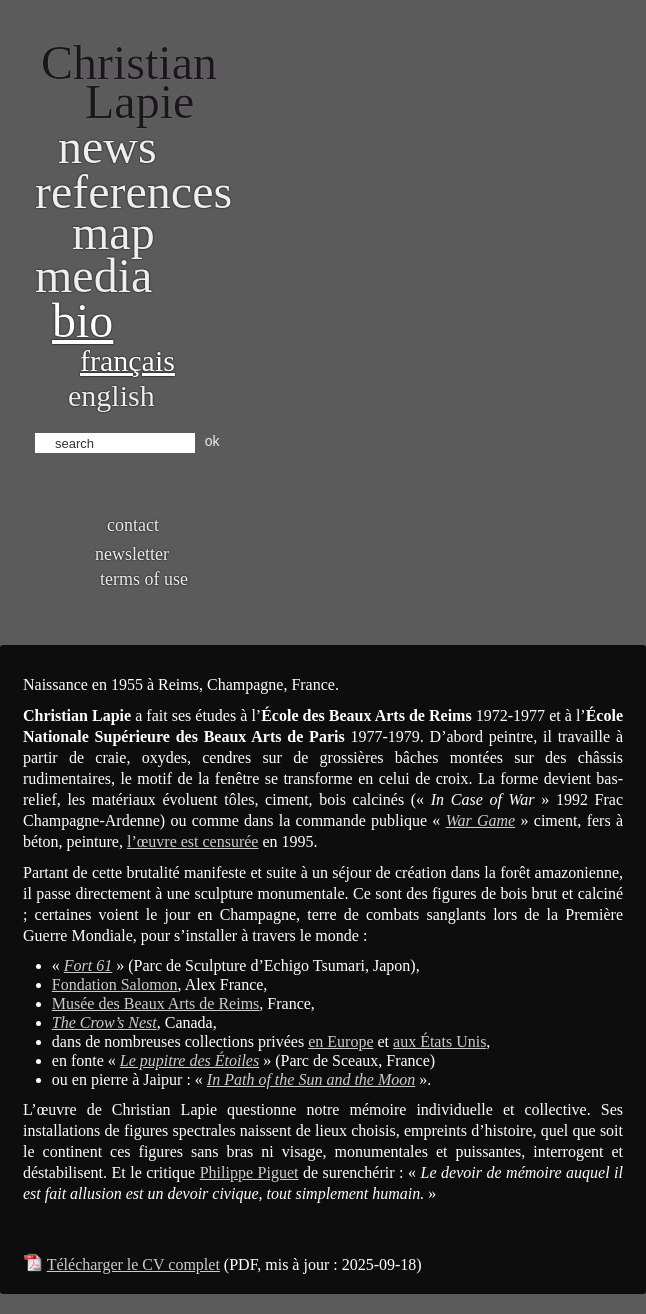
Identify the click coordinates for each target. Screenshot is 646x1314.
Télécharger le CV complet (133, 1264)
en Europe (340, 1041)
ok (212, 441)
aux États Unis (439, 1041)
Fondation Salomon (115, 984)
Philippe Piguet (249, 1172)
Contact (133, 525)
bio (82, 320)
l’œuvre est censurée (193, 841)
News (107, 146)
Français (127, 360)
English (111, 395)
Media (93, 275)
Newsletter (132, 554)
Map (113, 232)
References (133, 191)
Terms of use (144, 579)
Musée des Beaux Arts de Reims (156, 1003)
